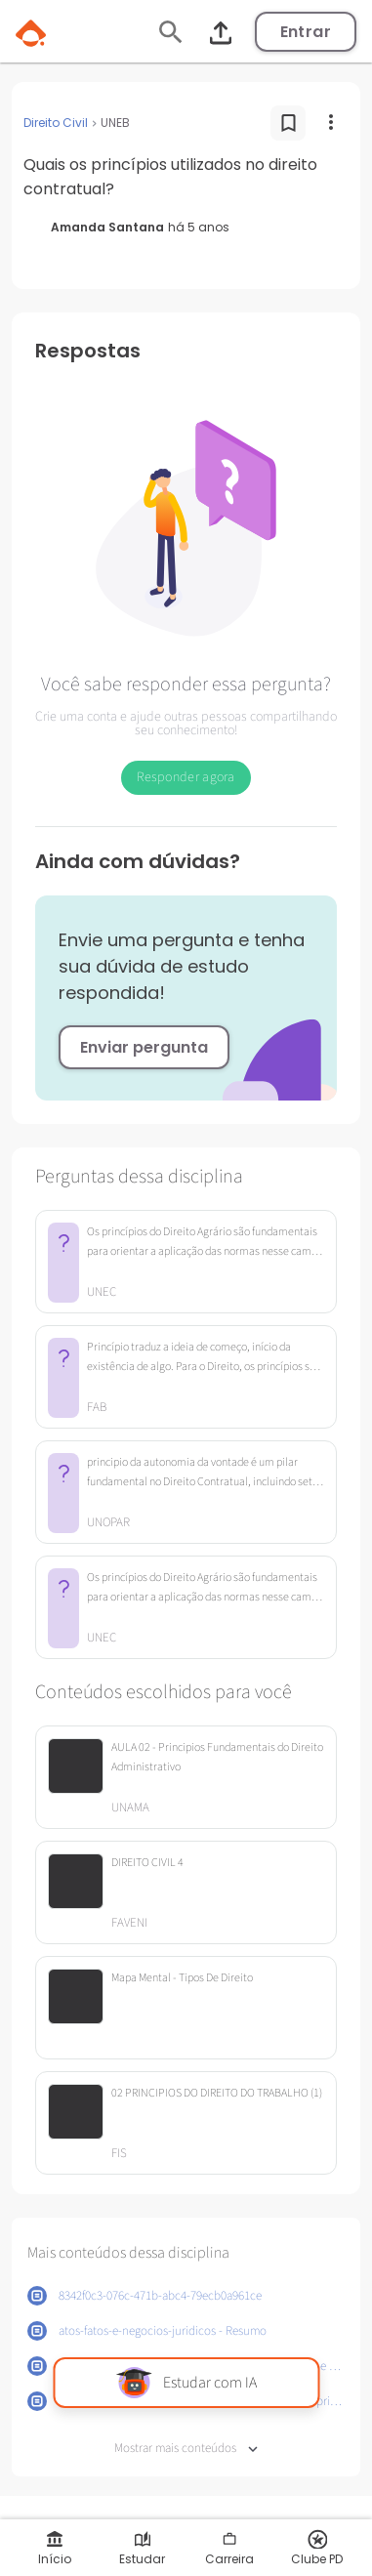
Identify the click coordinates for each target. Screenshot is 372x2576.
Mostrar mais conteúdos (186, 2448)
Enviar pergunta (144, 1047)
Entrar (305, 32)
